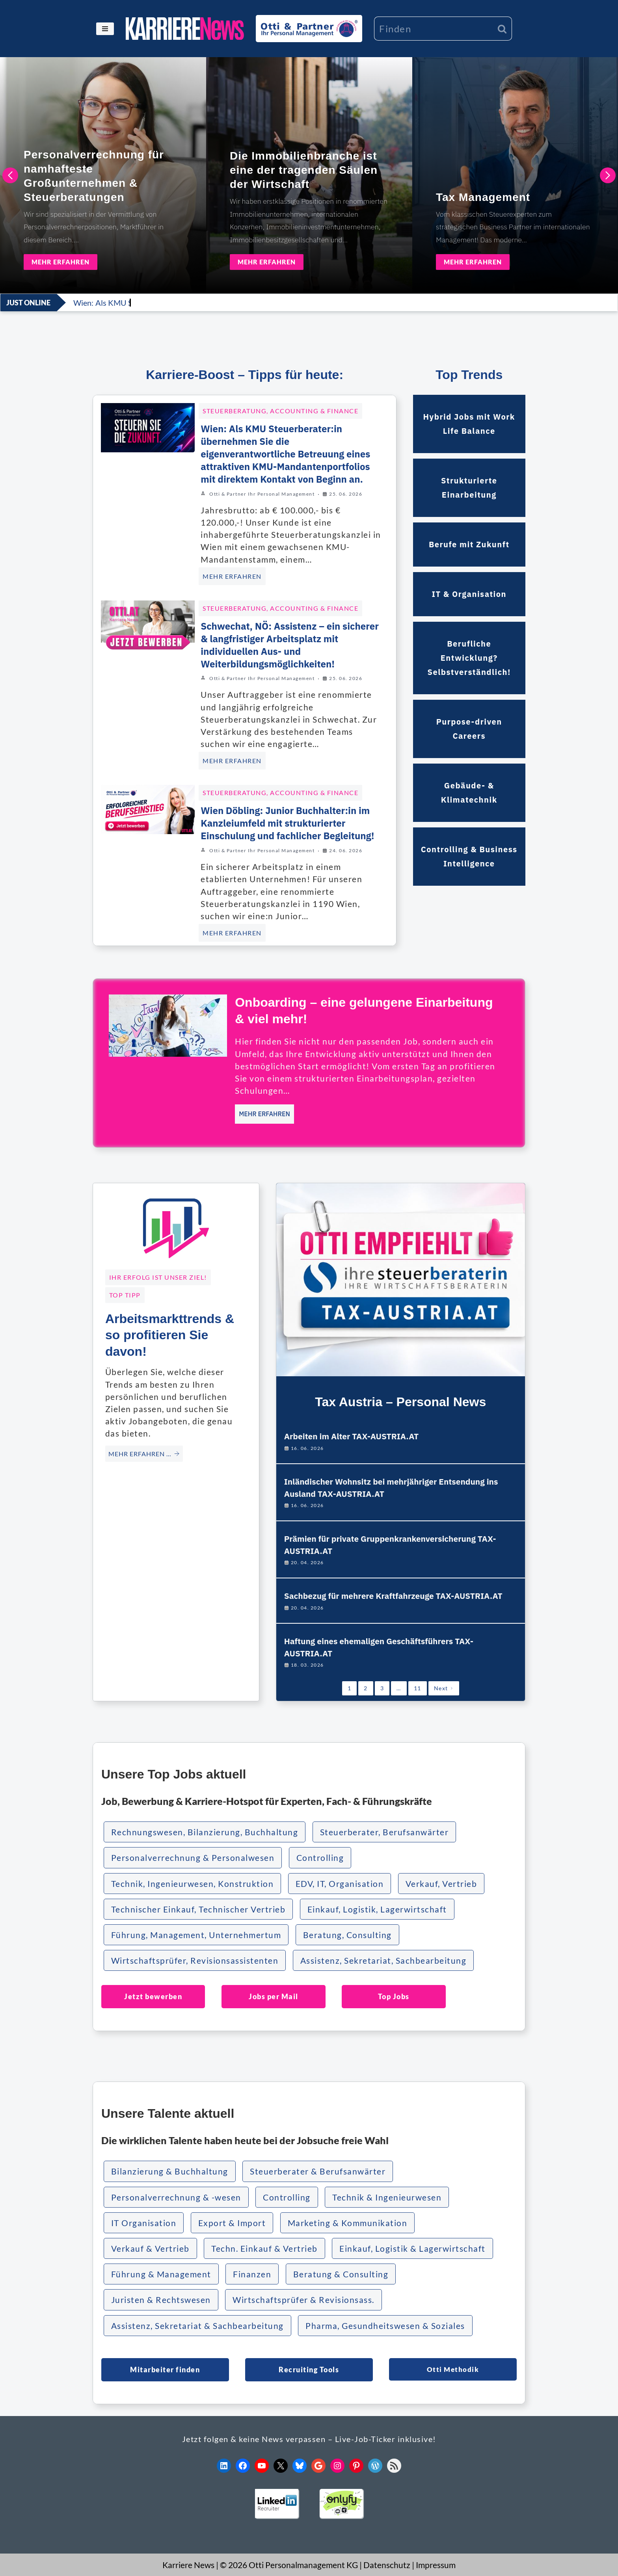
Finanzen (252, 2274)
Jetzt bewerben (153, 1996)
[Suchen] (433, 29)
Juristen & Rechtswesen (161, 2300)
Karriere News (188, 2565)
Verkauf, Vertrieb (441, 1883)
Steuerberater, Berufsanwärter (384, 1832)
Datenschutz (386, 2565)
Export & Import (232, 2223)
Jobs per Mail (273, 1996)
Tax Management (483, 197)
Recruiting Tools (309, 2369)
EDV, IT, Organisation (340, 1883)
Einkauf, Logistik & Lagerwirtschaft (412, 2248)
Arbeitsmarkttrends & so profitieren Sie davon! (169, 1335)
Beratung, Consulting (347, 1935)
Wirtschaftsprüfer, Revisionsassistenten (195, 1960)
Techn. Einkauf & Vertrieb (264, 2248)
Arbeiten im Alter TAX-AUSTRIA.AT (351, 1436)
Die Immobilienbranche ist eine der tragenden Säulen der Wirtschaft (304, 170)
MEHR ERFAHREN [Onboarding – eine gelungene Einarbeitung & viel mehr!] (264, 1114)
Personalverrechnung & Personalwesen (193, 1857)
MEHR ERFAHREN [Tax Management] (473, 262)
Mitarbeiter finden (165, 2369)
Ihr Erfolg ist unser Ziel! (158, 1277)
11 (417, 1688)
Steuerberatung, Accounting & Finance (280, 410)
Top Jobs (394, 1996)
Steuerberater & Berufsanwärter (317, 2171)
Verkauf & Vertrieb (150, 2248)
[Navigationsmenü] (105, 28)
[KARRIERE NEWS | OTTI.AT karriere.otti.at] (185, 28)
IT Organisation (144, 2223)
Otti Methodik (453, 2369)
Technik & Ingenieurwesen (386, 2197)
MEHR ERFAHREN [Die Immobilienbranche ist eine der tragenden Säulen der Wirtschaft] (267, 262)
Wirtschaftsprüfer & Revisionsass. (303, 2300)
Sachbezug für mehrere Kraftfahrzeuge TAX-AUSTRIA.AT (393, 1596)
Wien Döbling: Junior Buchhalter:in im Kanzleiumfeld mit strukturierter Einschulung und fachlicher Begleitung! (287, 823)
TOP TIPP (125, 1295)
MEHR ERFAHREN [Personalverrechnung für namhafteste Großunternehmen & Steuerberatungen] (60, 262)
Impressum (436, 2565)
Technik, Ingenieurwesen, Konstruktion (192, 1883)
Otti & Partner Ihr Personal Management (262, 494)
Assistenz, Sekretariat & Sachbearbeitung (197, 2326)
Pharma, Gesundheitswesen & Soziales (385, 2326)
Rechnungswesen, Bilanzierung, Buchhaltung (204, 1832)
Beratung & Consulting (341, 2274)
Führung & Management (161, 2274)
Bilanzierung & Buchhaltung (169, 2171)
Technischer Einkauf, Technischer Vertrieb (198, 1909)
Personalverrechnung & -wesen (176, 2197)
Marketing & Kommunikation (348, 2223)
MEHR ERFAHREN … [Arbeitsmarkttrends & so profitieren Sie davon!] (144, 1453)
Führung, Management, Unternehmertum (196, 1935)
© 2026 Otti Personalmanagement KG (289, 2565)
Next (444, 1688)
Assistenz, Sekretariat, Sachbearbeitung (383, 1960)
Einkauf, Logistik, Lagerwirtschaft (377, 1909)
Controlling (320, 1857)
